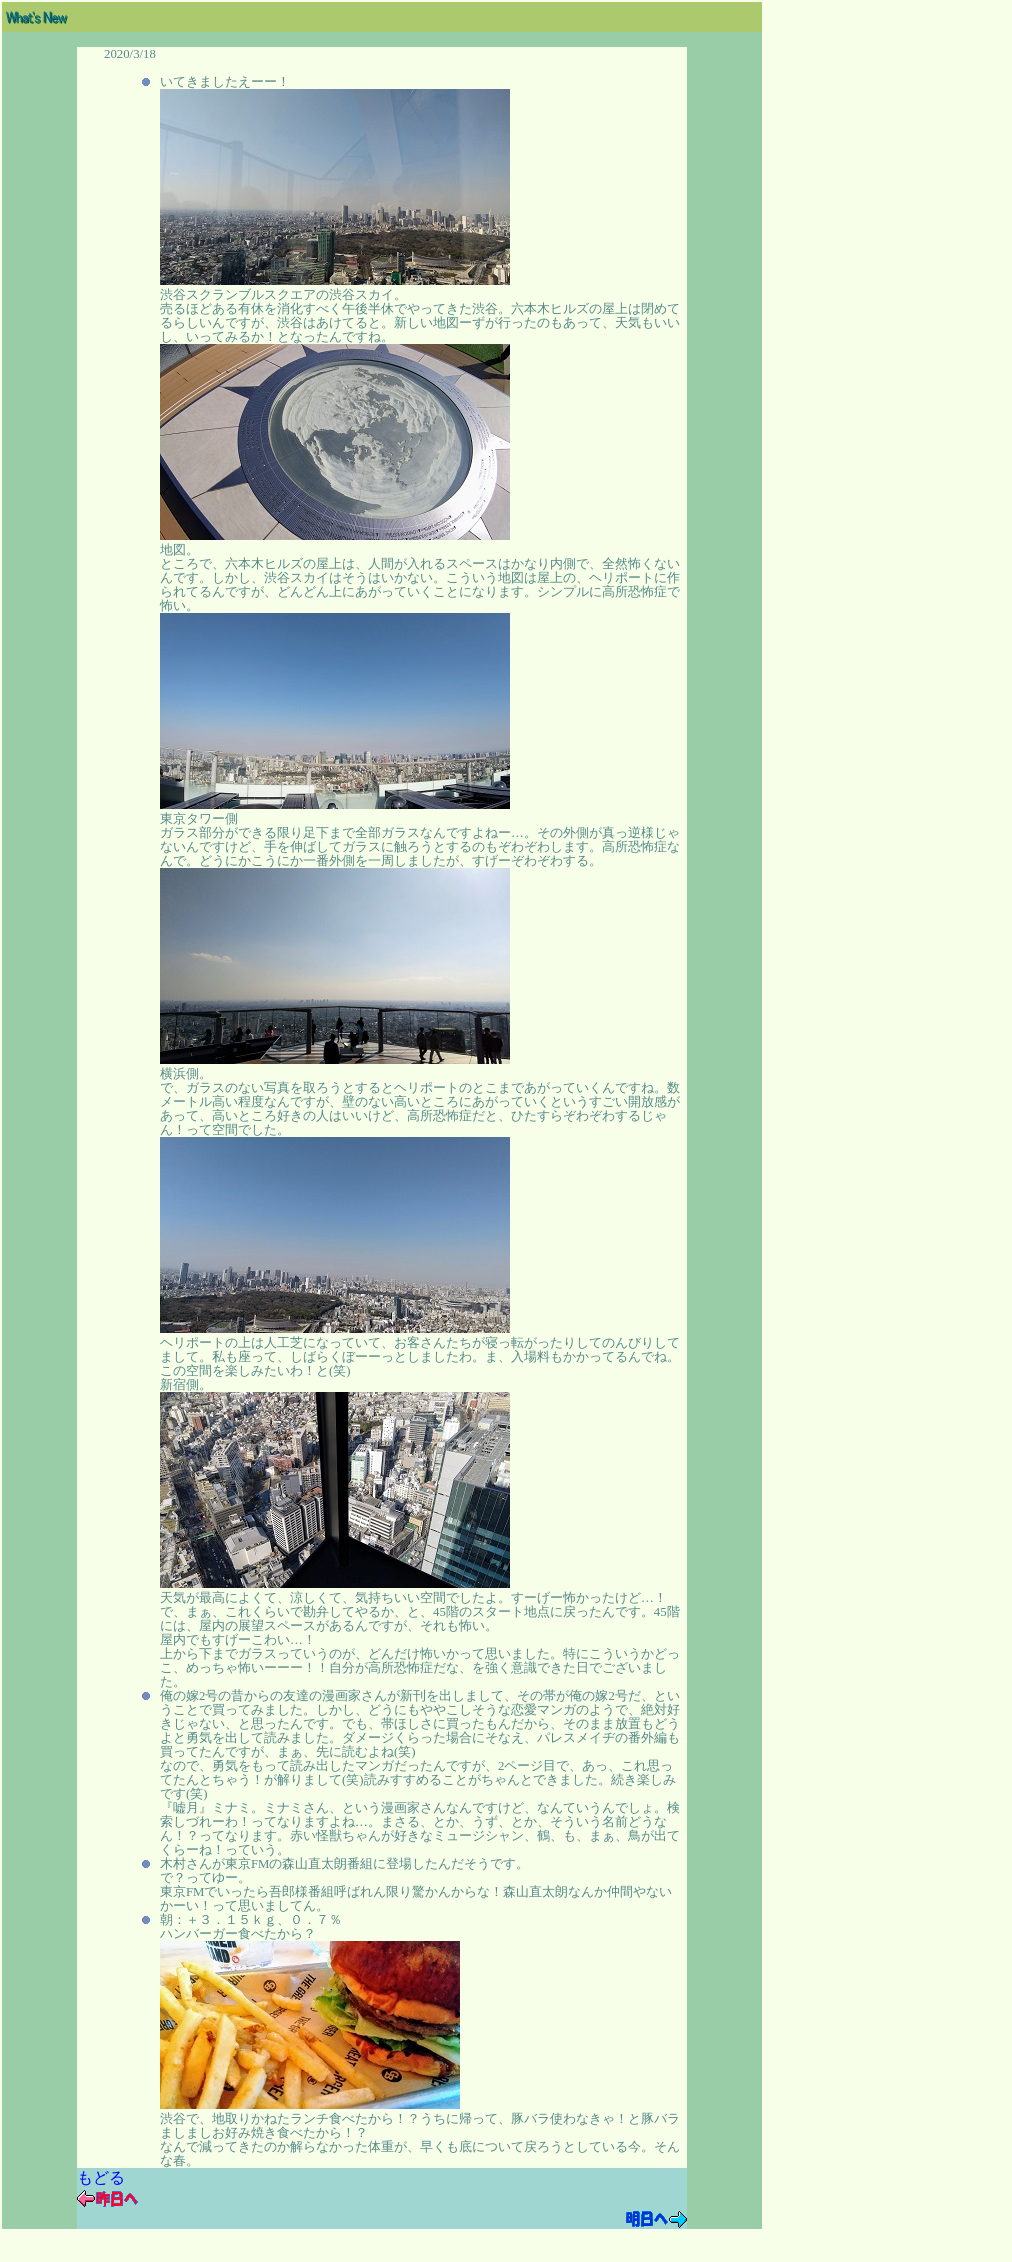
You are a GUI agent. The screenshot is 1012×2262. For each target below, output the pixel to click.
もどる (101, 2177)
